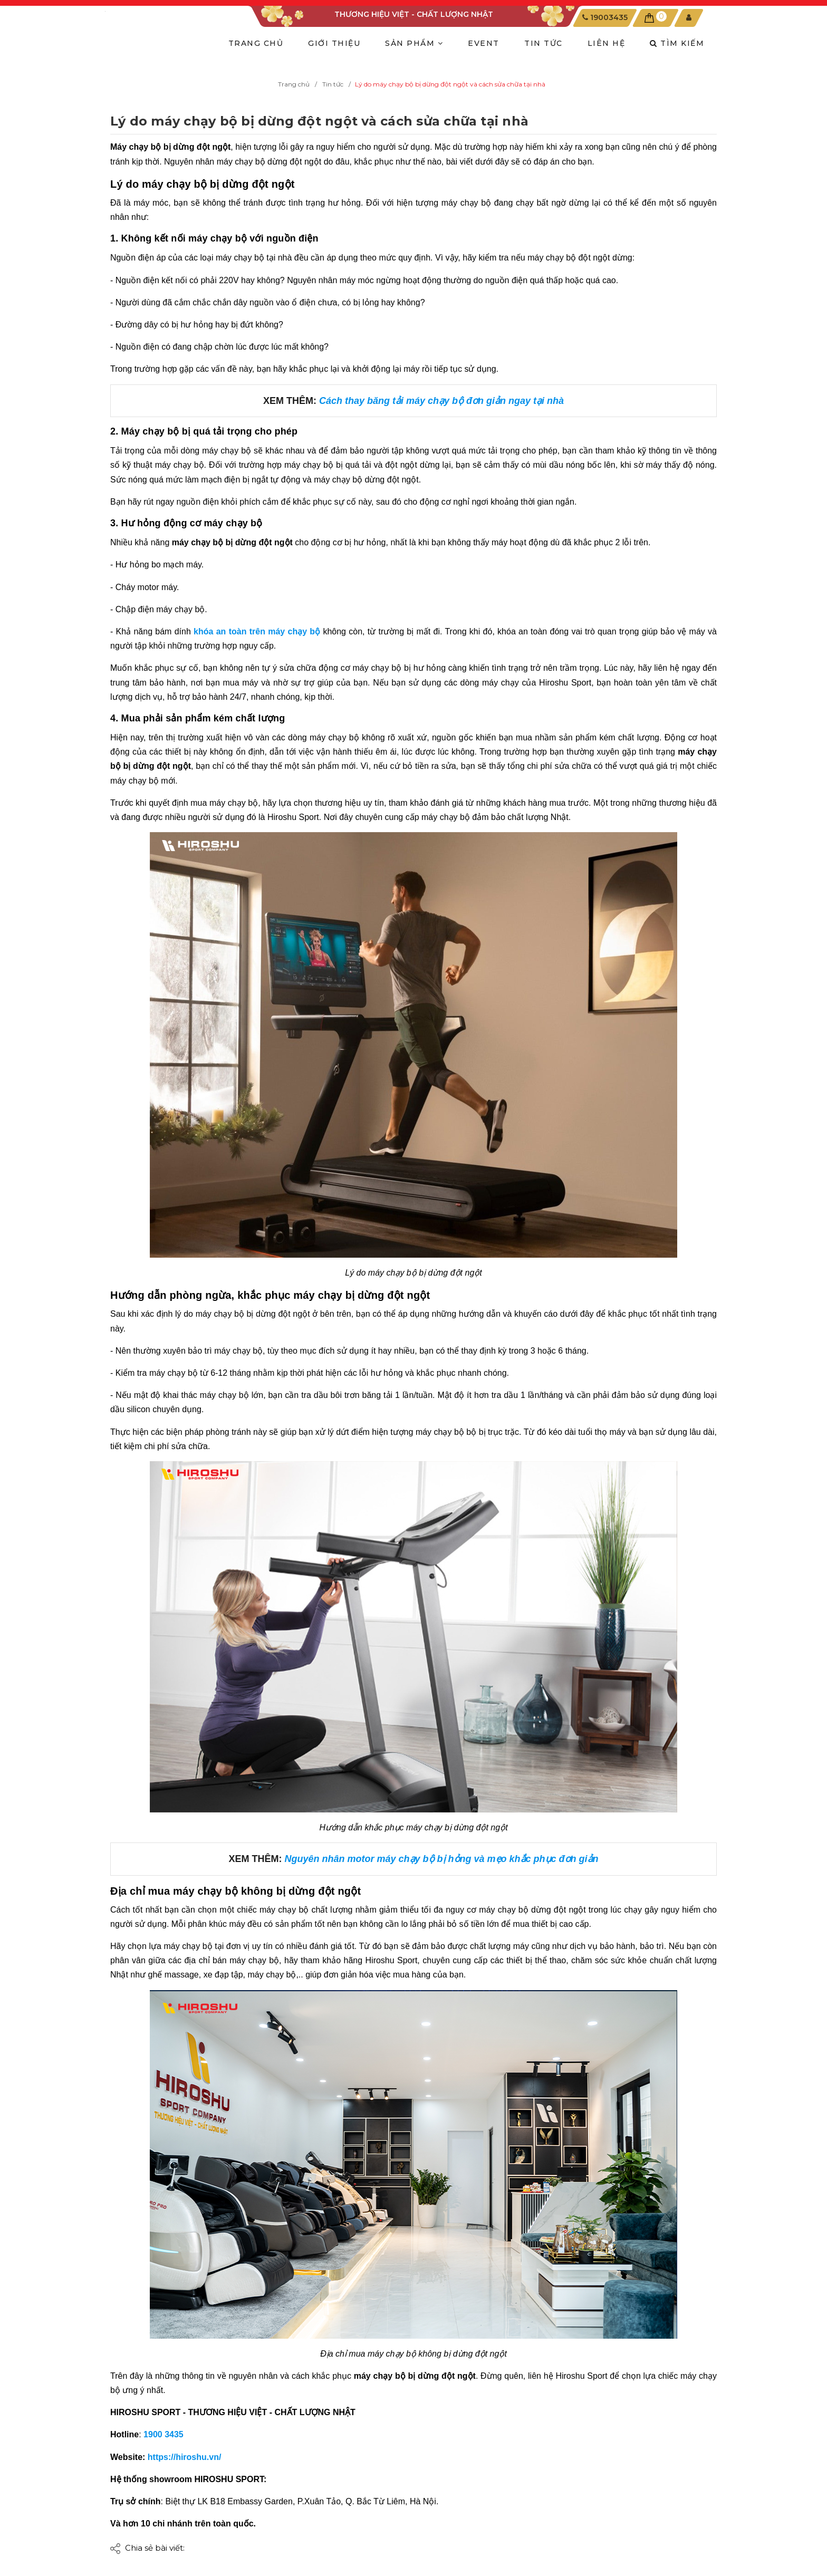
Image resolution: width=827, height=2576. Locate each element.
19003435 (609, 17)
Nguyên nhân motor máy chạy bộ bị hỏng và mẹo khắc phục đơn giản (441, 1859)
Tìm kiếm (677, 43)
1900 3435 (164, 2434)
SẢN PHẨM (414, 43)
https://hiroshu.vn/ (185, 2457)
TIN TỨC (543, 43)
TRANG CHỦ (256, 43)
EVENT (483, 43)
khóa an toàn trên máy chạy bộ (257, 631)
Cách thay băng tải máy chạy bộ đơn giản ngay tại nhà (441, 400)
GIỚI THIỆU (334, 43)
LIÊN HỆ (607, 43)
